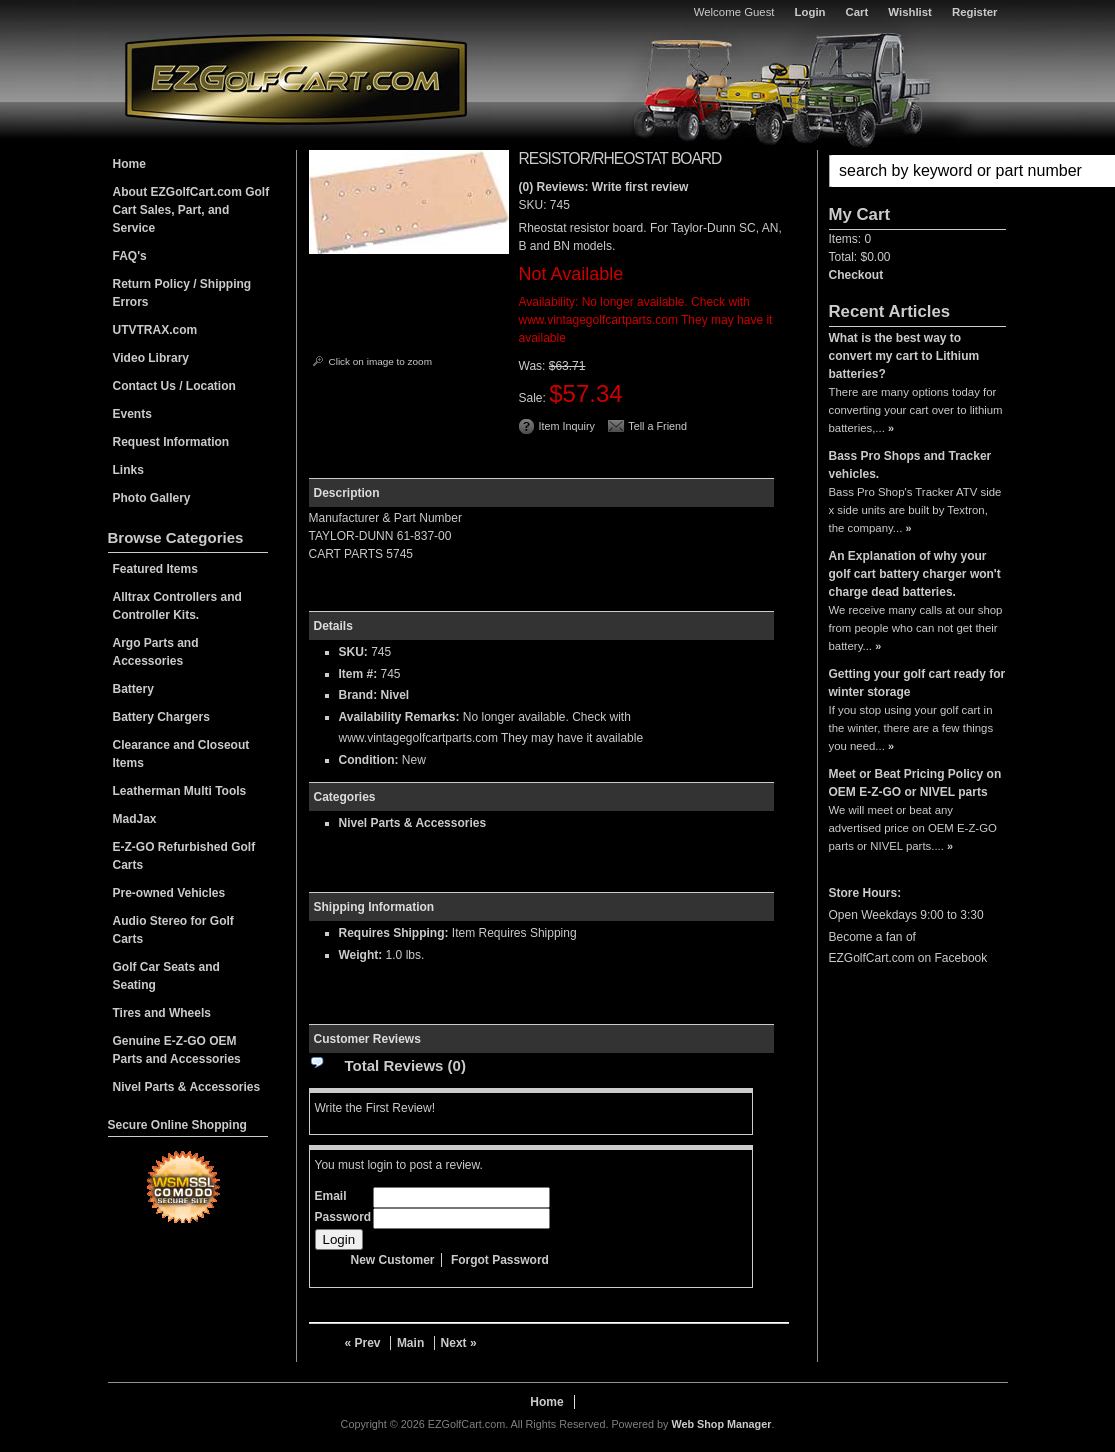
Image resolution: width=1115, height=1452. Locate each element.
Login (810, 12)
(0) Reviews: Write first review (604, 187)
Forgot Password (500, 1260)
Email (331, 1196)
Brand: (358, 695)
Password (343, 1217)
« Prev (363, 1343)
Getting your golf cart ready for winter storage (917, 683)
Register (975, 12)
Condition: (369, 760)
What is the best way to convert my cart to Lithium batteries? (904, 356)
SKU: (534, 205)
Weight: (361, 955)
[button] (917, 171)
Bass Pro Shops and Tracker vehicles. (910, 465)
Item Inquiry (567, 426)
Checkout (856, 275)
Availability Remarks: (399, 717)
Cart (857, 12)
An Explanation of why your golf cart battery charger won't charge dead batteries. (915, 574)
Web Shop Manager (721, 1424)
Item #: (360, 674)
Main (410, 1343)
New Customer (393, 1260)
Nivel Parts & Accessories (413, 823)
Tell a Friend (657, 426)
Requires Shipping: (394, 933)
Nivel (395, 695)
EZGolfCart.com (296, 78)
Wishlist (910, 12)
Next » (459, 1343)
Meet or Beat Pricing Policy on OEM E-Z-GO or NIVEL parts (915, 783)
